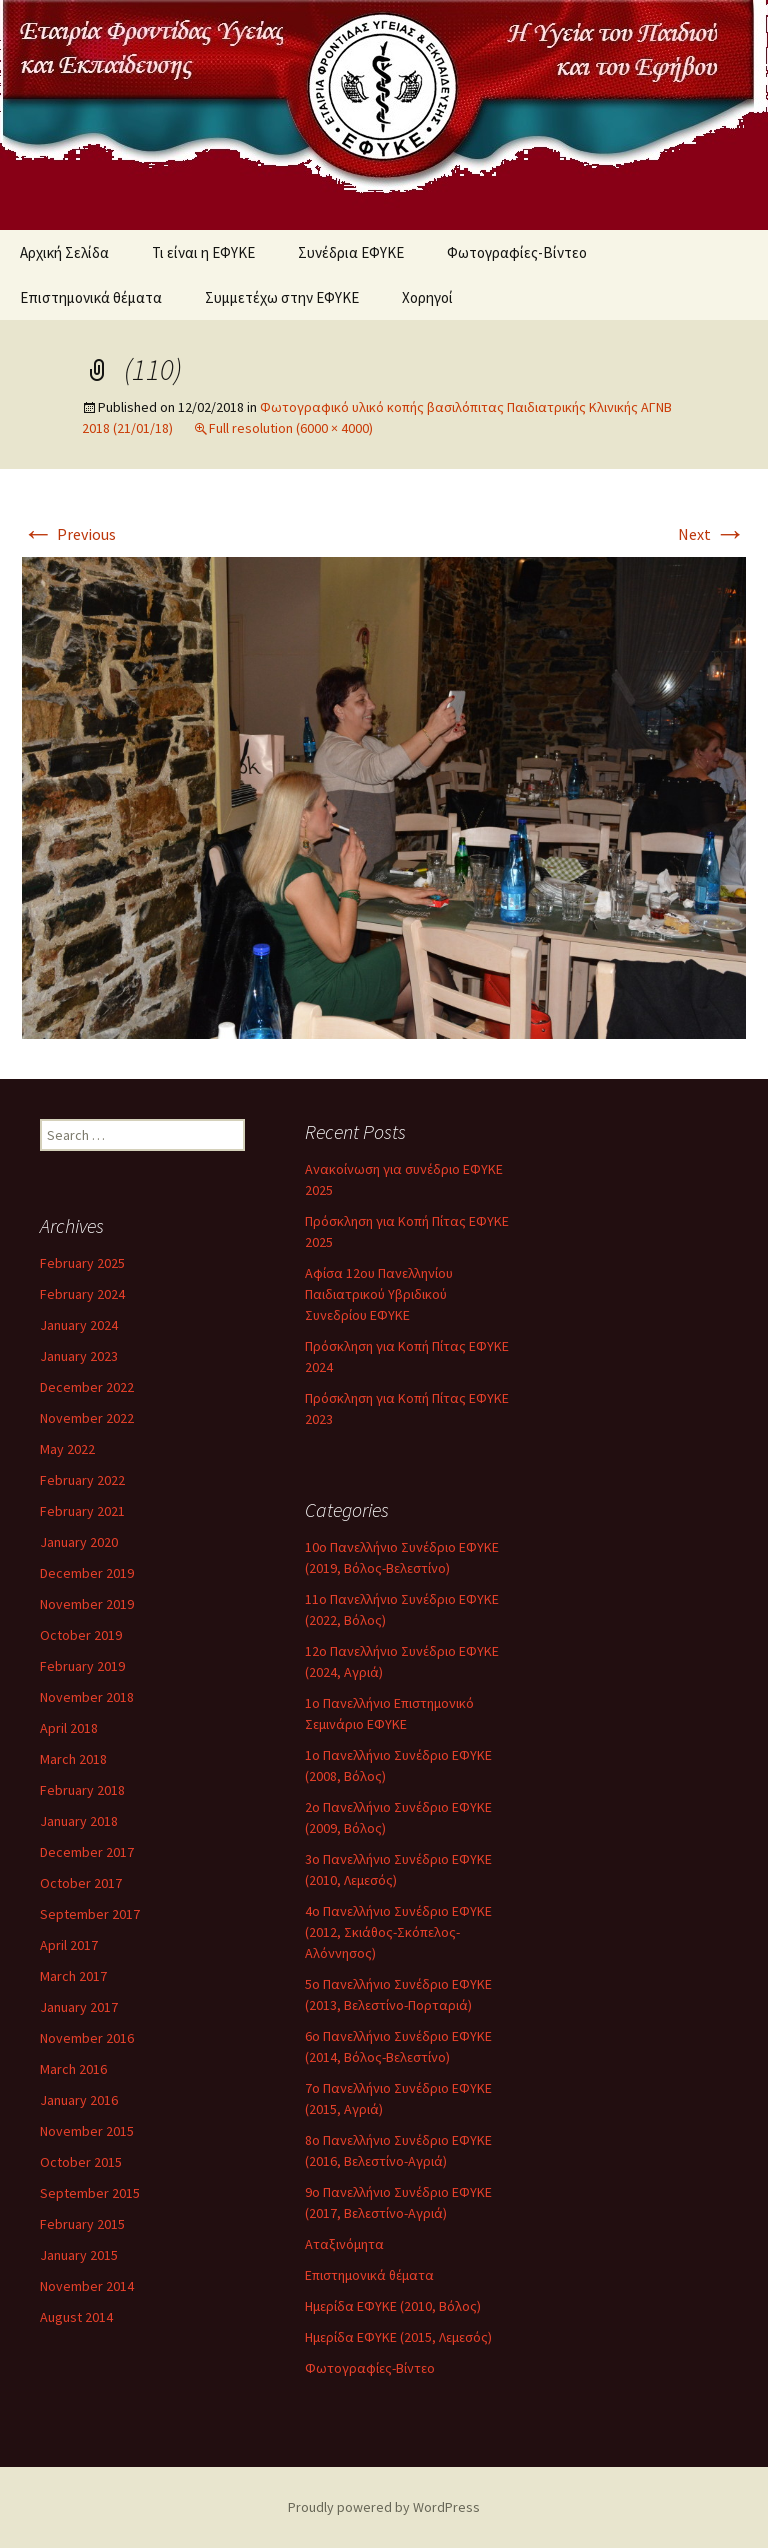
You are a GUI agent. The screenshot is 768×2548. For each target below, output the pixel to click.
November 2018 (87, 1697)
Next (712, 534)
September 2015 (90, 2193)
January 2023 (79, 1356)
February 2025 (82, 1263)
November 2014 (87, 2286)
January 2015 (79, 2255)
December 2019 (87, 1573)
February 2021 (82, 1511)
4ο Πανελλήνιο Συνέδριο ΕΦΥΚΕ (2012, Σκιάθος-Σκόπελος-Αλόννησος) (398, 1932)
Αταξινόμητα (344, 2244)
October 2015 (81, 2162)
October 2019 (81, 1635)
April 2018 (69, 1728)
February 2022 (82, 1480)
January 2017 (79, 2007)
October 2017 (81, 1883)
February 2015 (82, 2224)
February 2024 (82, 1294)
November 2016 (87, 2038)
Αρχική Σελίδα (64, 252)
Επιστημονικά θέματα (91, 297)
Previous (69, 534)
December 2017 (87, 1852)
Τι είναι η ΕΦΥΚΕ (203, 252)
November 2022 (87, 1418)
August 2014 (76, 2317)
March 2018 (73, 1759)
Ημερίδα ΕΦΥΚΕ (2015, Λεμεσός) (398, 2337)
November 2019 (87, 1604)
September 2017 (90, 1914)
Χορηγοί (427, 297)
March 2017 (73, 1976)
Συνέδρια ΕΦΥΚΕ (351, 252)
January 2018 (79, 1821)
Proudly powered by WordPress (384, 2507)
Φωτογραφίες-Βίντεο (517, 252)
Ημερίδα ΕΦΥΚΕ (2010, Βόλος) (393, 2306)
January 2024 (79, 1325)
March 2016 (73, 2069)
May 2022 (67, 1449)
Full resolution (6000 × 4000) (291, 428)
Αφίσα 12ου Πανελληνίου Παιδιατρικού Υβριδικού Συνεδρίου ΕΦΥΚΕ (379, 1294)
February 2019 (82, 1666)
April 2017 (69, 1945)
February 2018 (82, 1790)
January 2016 (79, 2100)
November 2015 (87, 2131)
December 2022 (87, 1387)
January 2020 (79, 1542)
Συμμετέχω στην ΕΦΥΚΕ (282, 297)
